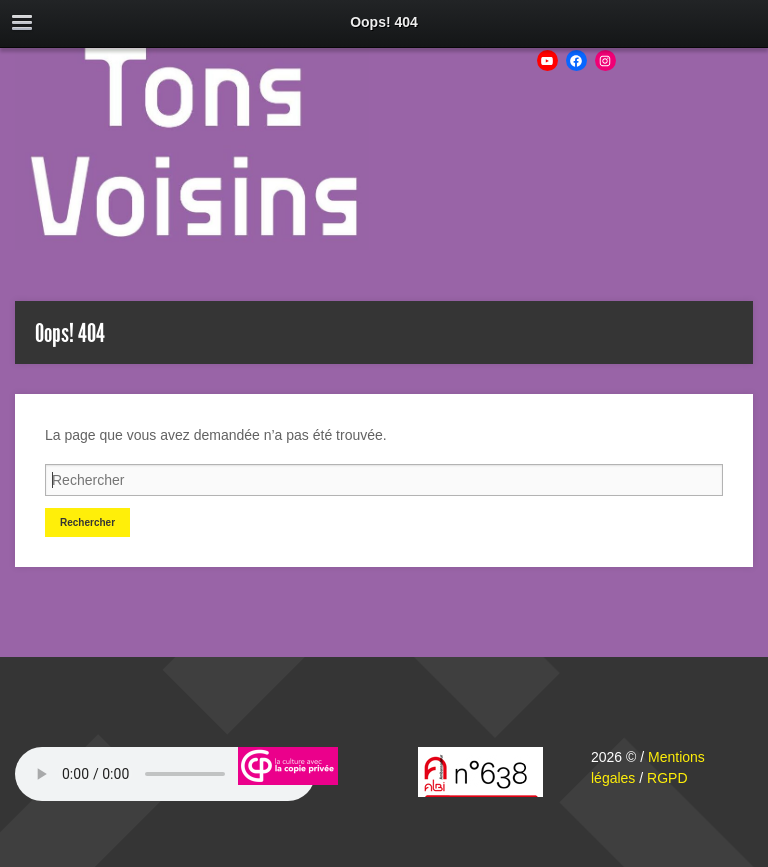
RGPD (667, 778)
